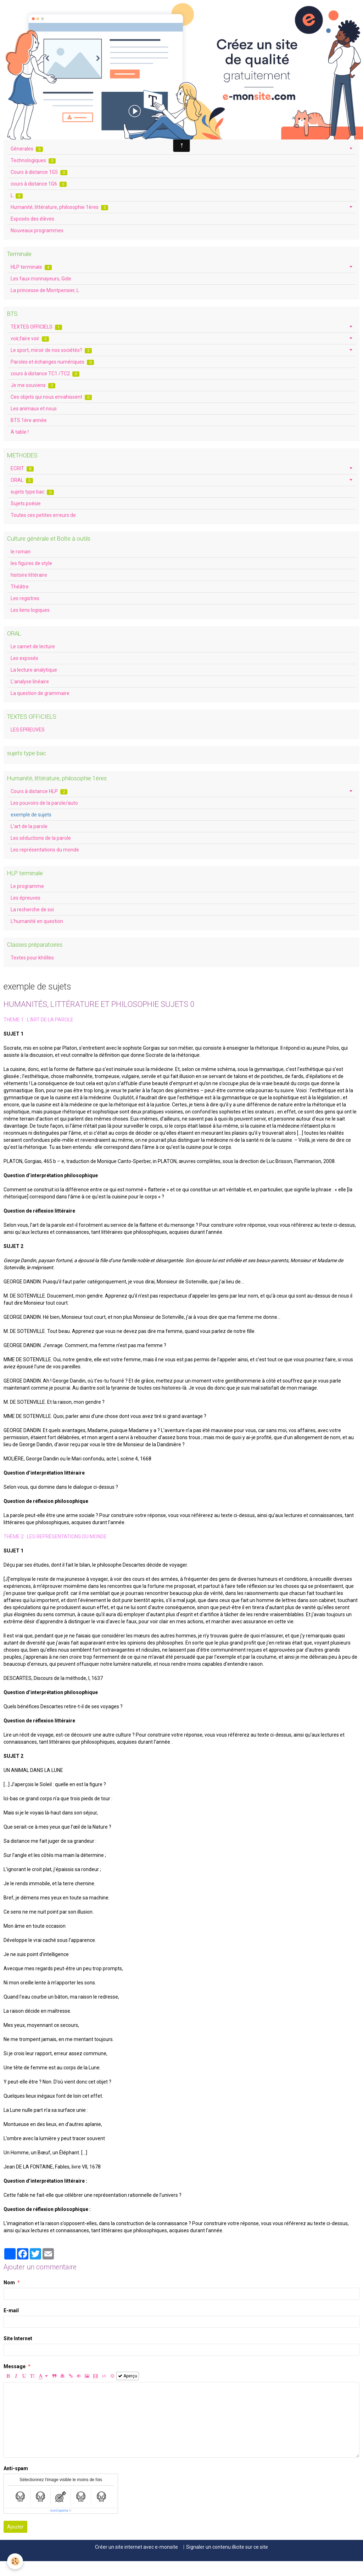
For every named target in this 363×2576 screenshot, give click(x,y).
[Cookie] (15, 2561)
